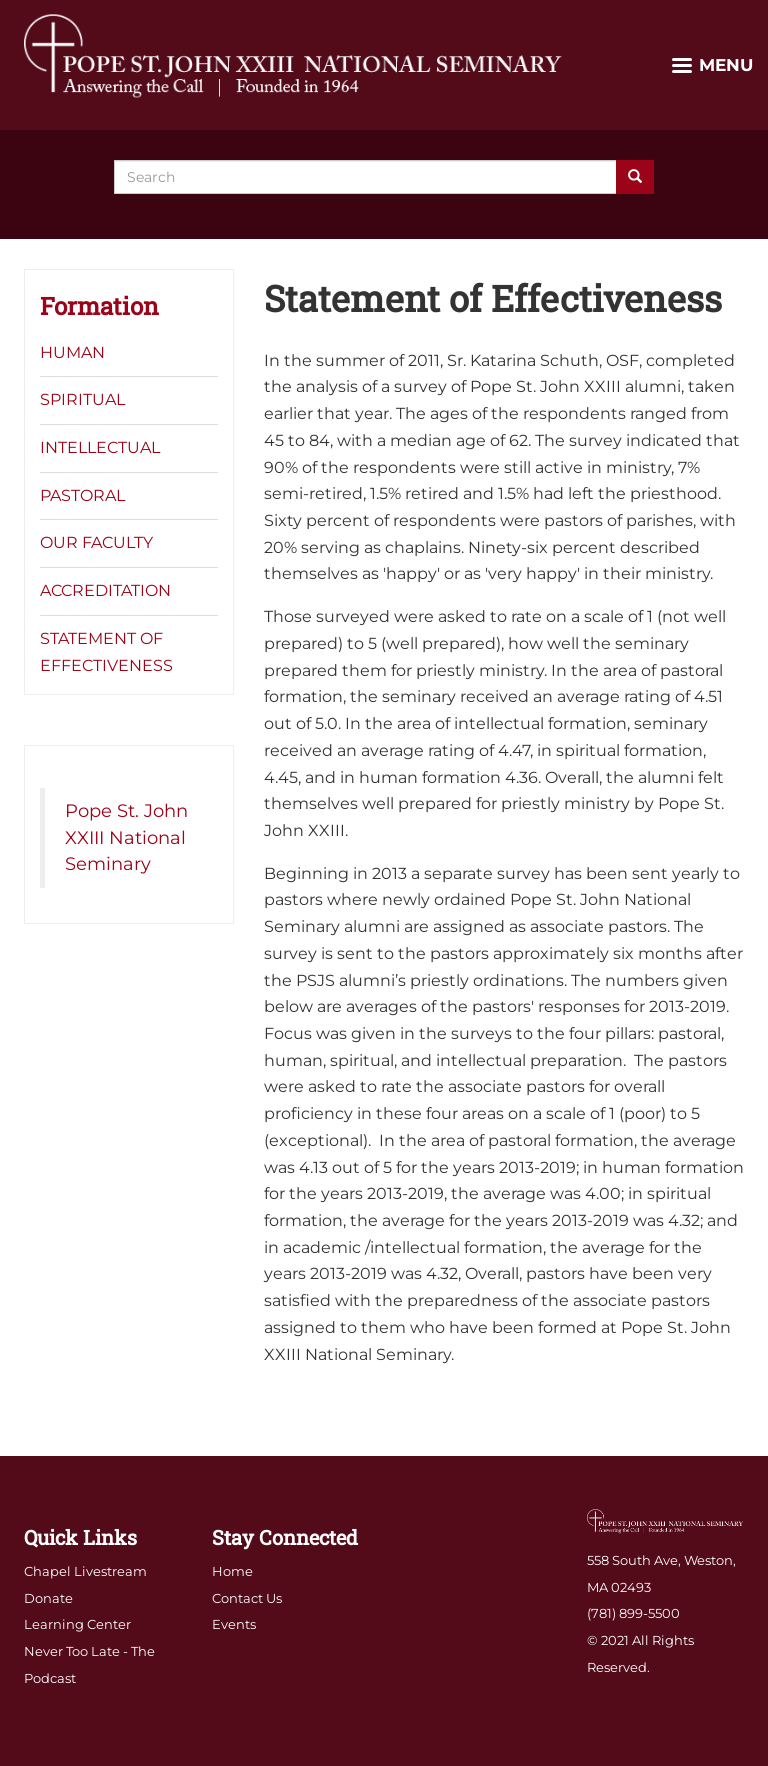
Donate (48, 1598)
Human (72, 352)
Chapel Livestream (85, 1571)
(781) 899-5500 (633, 1613)
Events (234, 1624)
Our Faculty (96, 542)
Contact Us (247, 1598)
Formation (99, 306)
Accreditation (105, 590)
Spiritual (82, 399)
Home (232, 1571)
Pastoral (82, 495)
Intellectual (100, 447)
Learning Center (77, 1624)
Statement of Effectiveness (106, 652)
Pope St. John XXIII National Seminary (126, 837)
